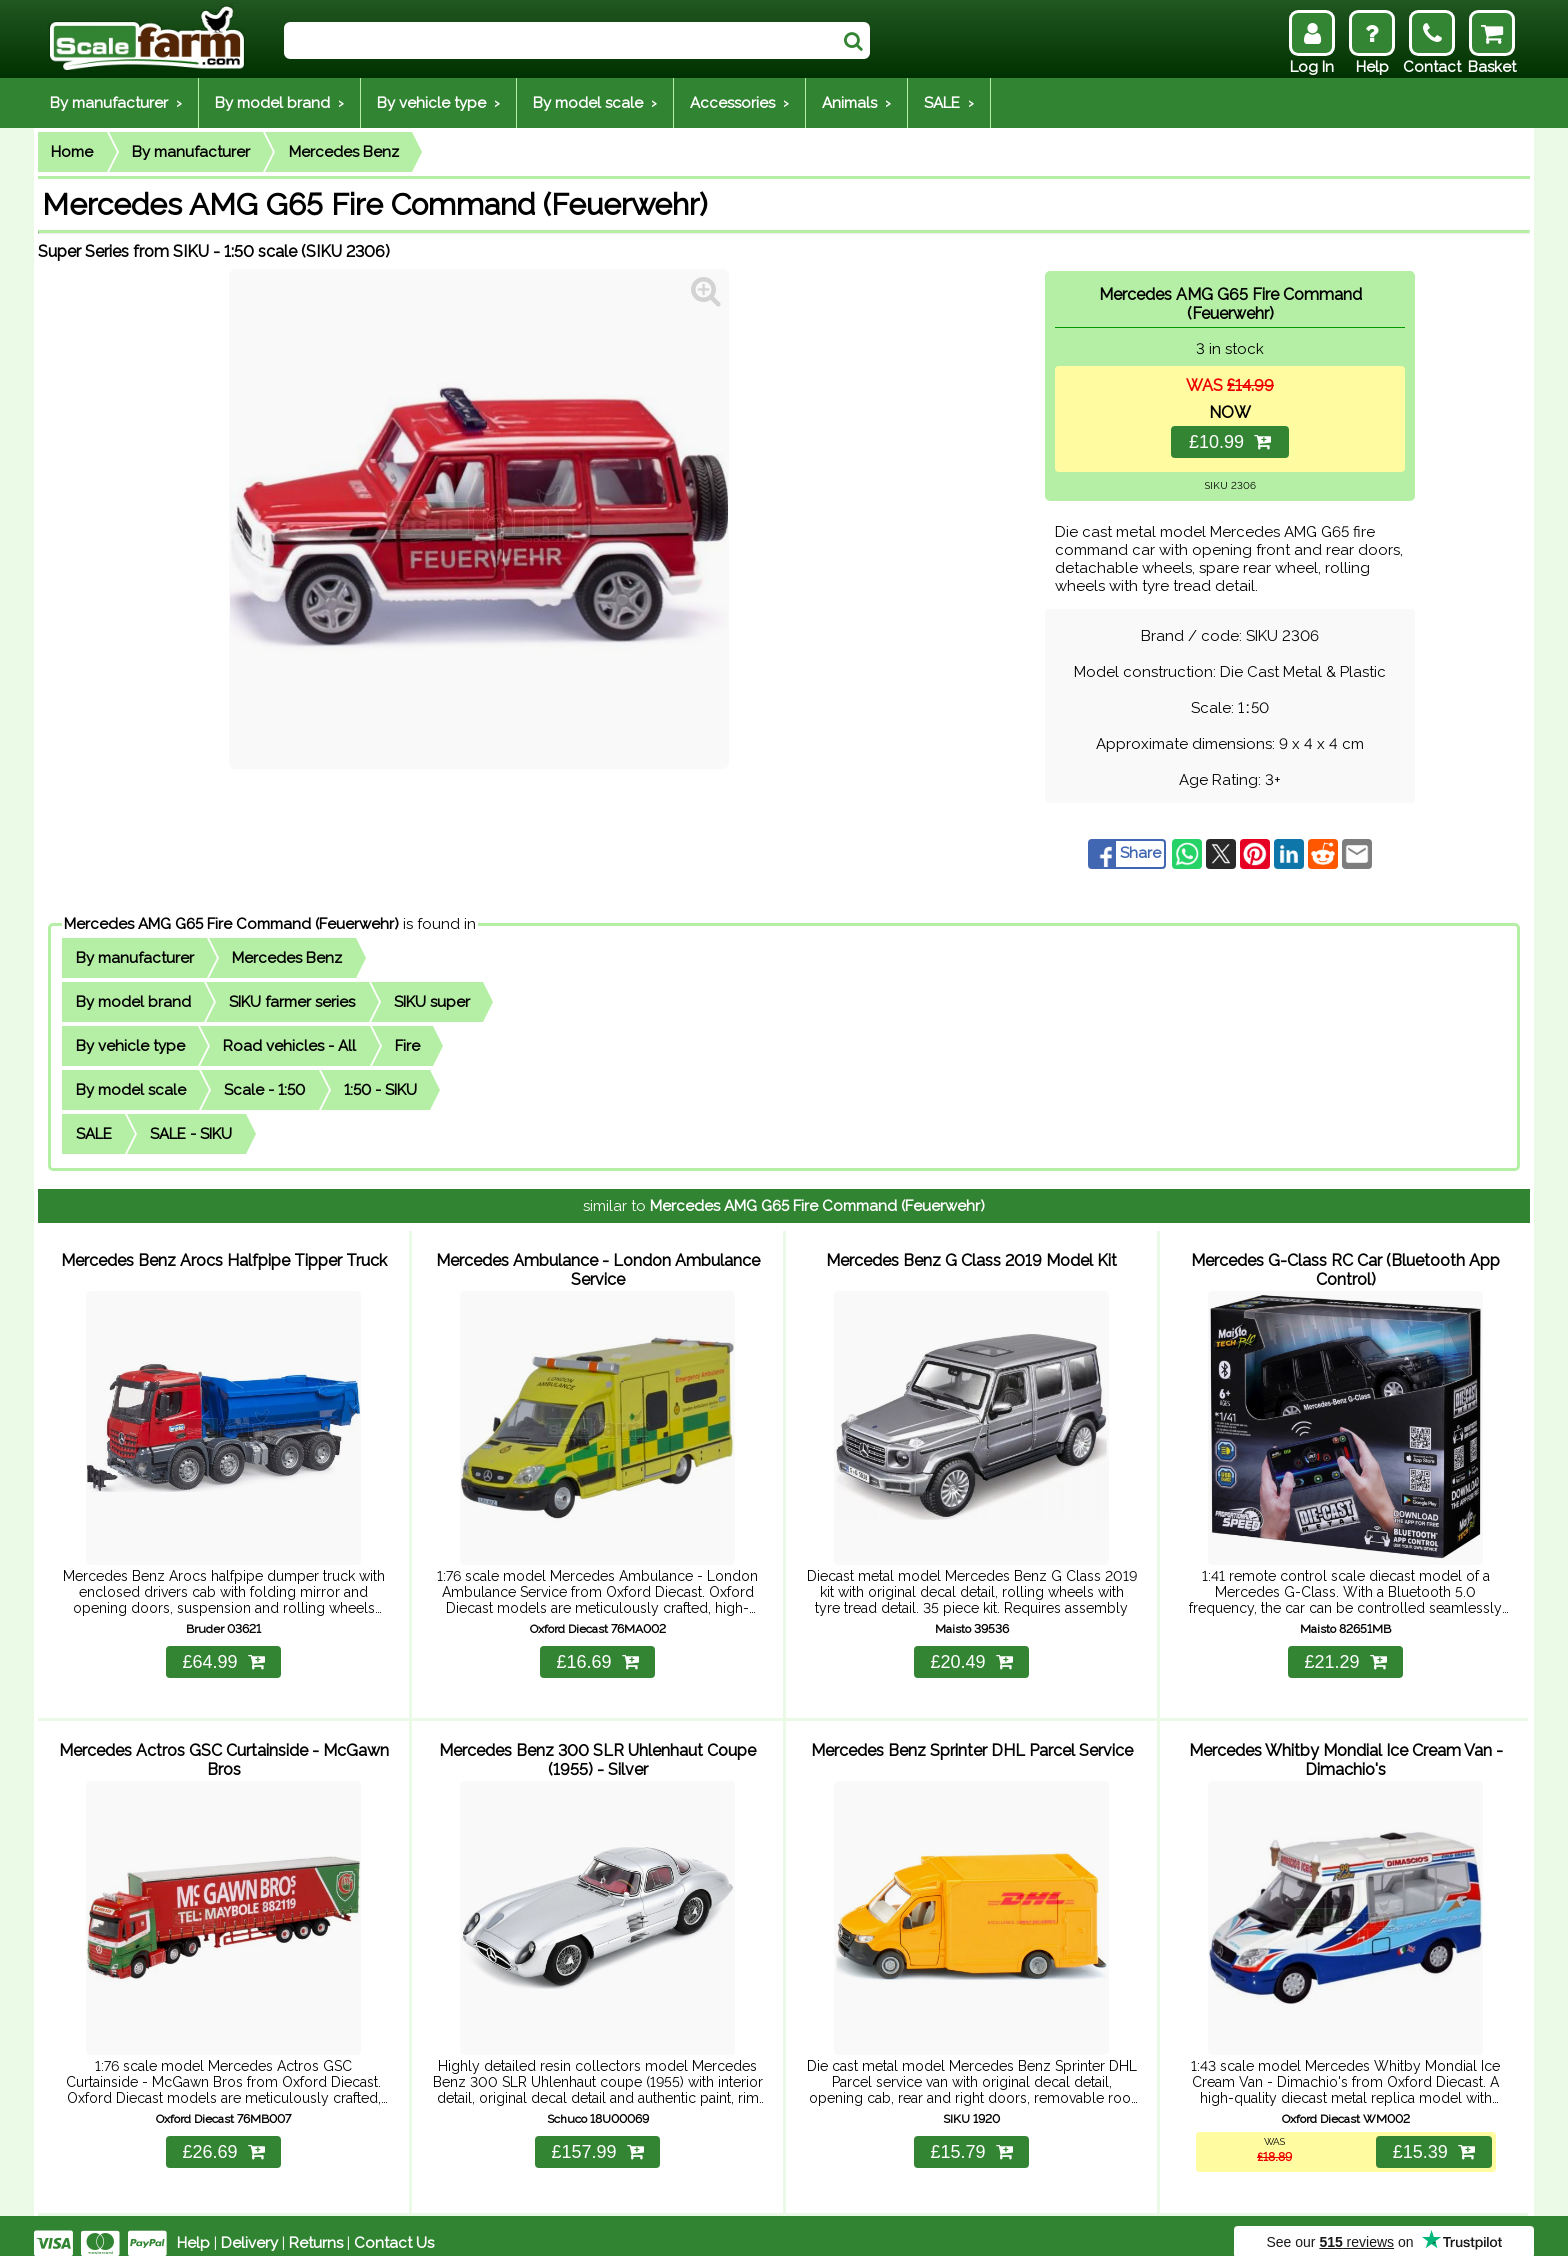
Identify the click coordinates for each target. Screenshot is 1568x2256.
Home (72, 152)
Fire (407, 1046)
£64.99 (223, 1654)
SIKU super (432, 1002)
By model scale (131, 1090)
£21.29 (1345, 1654)
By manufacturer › (116, 103)
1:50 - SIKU (380, 1090)
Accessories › (739, 103)
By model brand (133, 1002)
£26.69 (223, 2137)
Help (193, 2228)
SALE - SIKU (191, 1134)
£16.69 (597, 1654)
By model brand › (279, 103)
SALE (94, 1134)
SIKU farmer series (292, 1002)
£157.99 (597, 2137)
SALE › (949, 103)
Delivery (249, 2228)
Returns (316, 2228)
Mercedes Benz (344, 152)
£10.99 (1230, 442)
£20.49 (971, 1654)
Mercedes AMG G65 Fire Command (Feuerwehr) (231, 924)
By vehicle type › (438, 103)
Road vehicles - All (289, 1046)
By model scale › (595, 103)
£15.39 (1432, 2137)
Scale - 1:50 (264, 1090)
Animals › (856, 103)
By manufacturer (191, 152)
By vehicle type (130, 1046)
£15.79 (971, 2137)
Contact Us (394, 2228)
